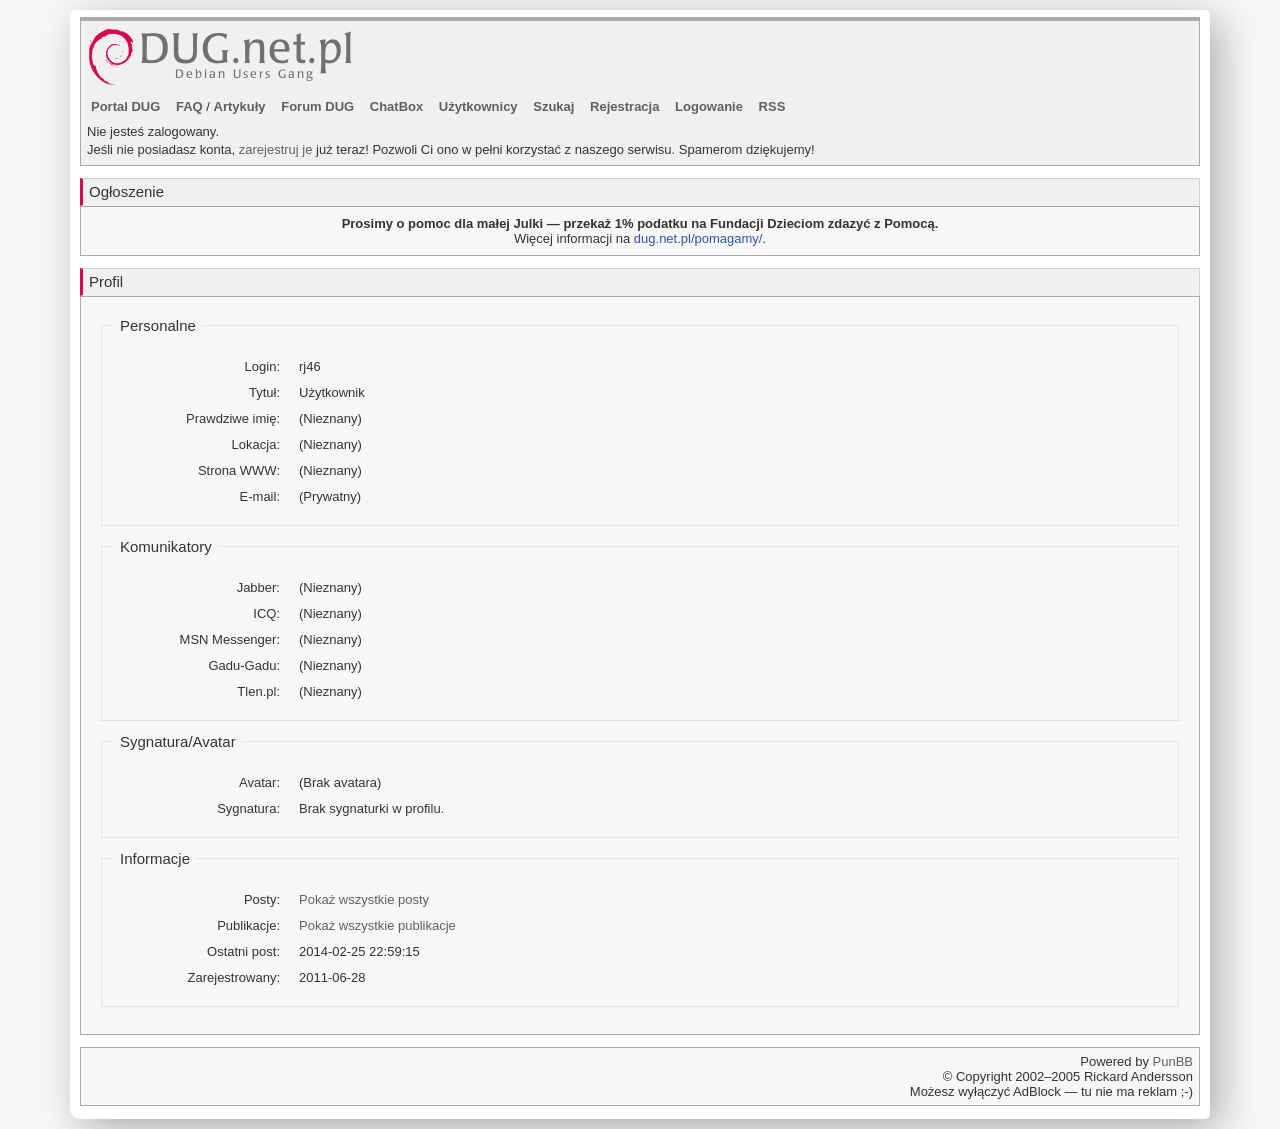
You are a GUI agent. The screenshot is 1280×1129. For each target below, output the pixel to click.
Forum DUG (317, 106)
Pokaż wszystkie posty (364, 899)
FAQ (189, 106)
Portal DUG (125, 106)
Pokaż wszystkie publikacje (377, 925)
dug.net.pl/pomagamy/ (698, 238)
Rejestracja (624, 106)
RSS (772, 106)
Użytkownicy (478, 106)
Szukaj (553, 106)
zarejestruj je (276, 149)
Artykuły (240, 106)
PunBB (1173, 1061)
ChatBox (396, 106)
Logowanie (709, 106)
